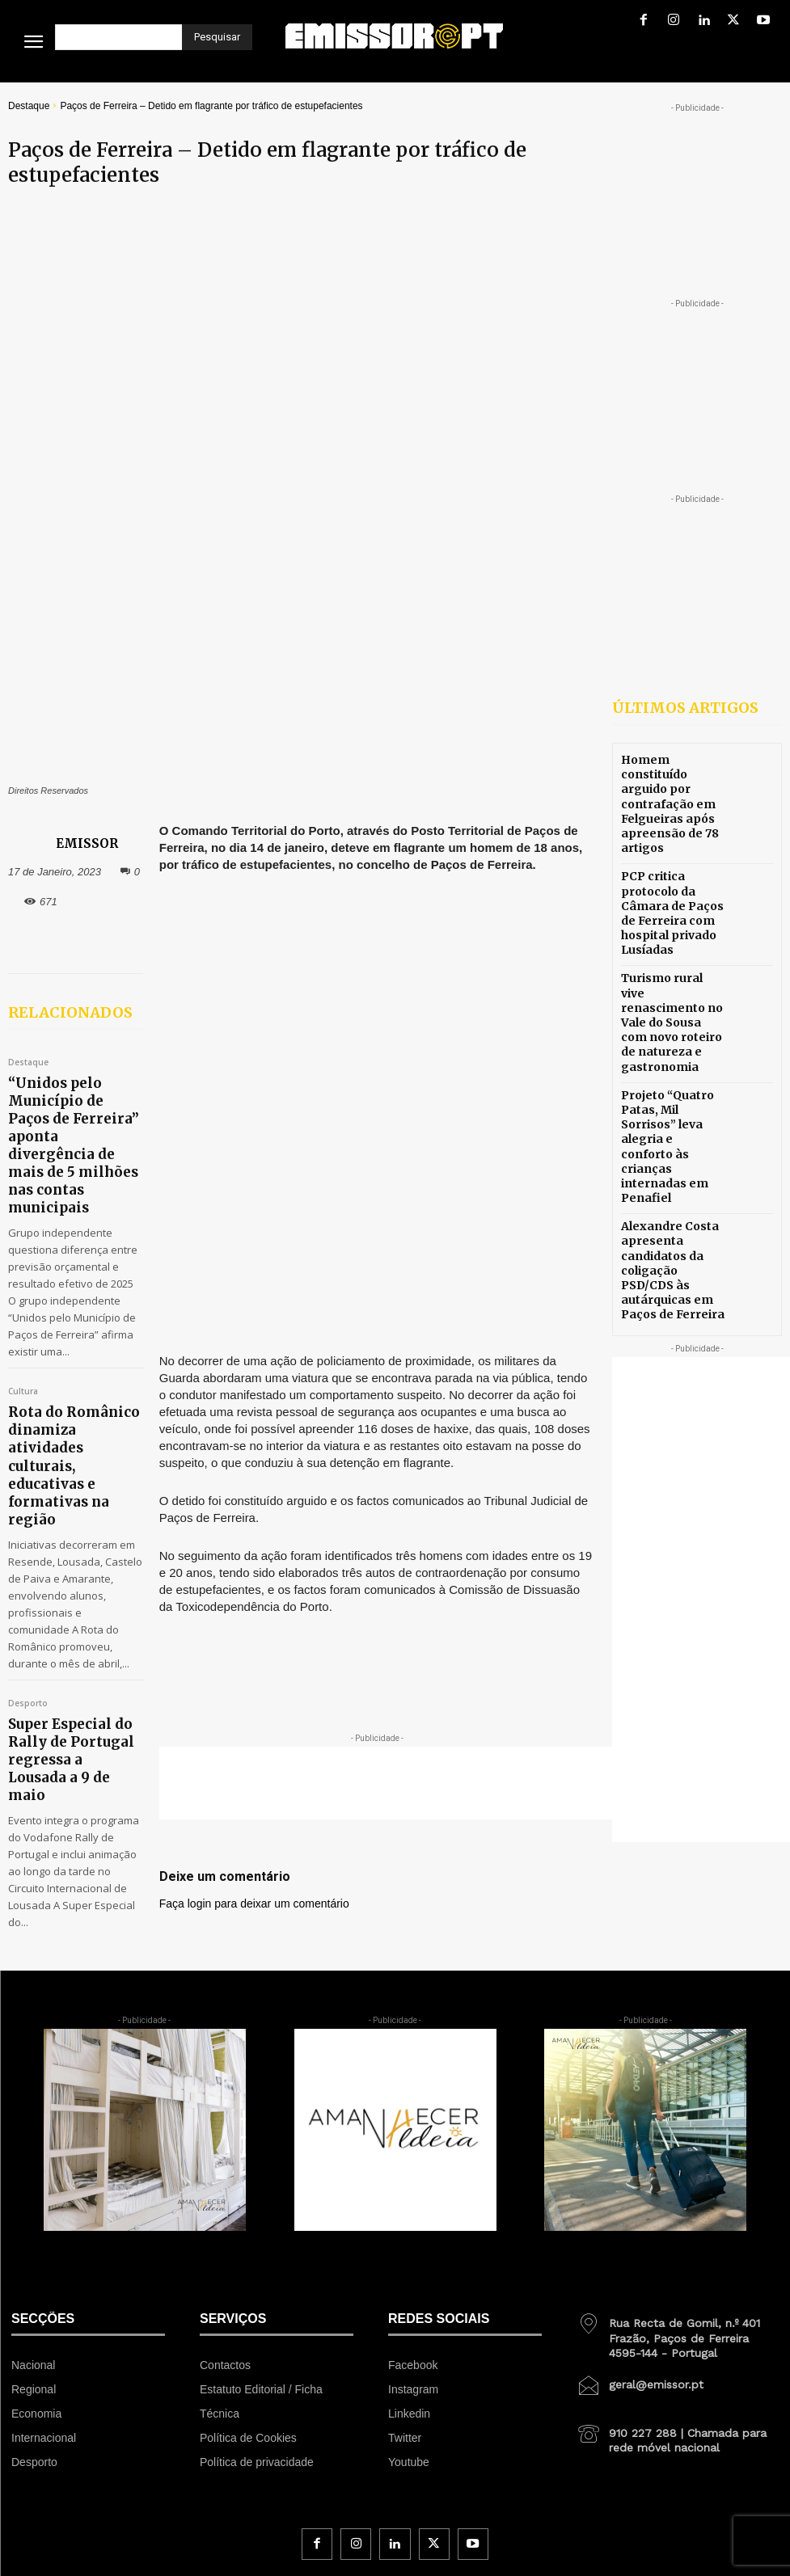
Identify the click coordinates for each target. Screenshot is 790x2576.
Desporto (28, 1376)
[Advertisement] (426, 1282)
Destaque (28, 106)
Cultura (23, 1139)
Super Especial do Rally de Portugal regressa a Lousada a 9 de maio (68, 1406)
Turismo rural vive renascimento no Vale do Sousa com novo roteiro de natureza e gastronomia (670, 973)
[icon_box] (678, 2088)
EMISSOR (87, 670)
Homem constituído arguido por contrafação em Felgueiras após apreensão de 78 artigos (670, 791)
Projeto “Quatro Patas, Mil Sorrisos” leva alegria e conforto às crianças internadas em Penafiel (673, 1064)
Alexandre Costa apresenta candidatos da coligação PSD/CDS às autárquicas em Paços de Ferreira (670, 1155)
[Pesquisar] (217, 37)
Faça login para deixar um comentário (254, 1402)
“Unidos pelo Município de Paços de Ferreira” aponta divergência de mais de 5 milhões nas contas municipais (68, 931)
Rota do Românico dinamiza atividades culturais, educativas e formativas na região (66, 1175)
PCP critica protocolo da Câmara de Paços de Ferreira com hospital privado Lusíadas (673, 883)
